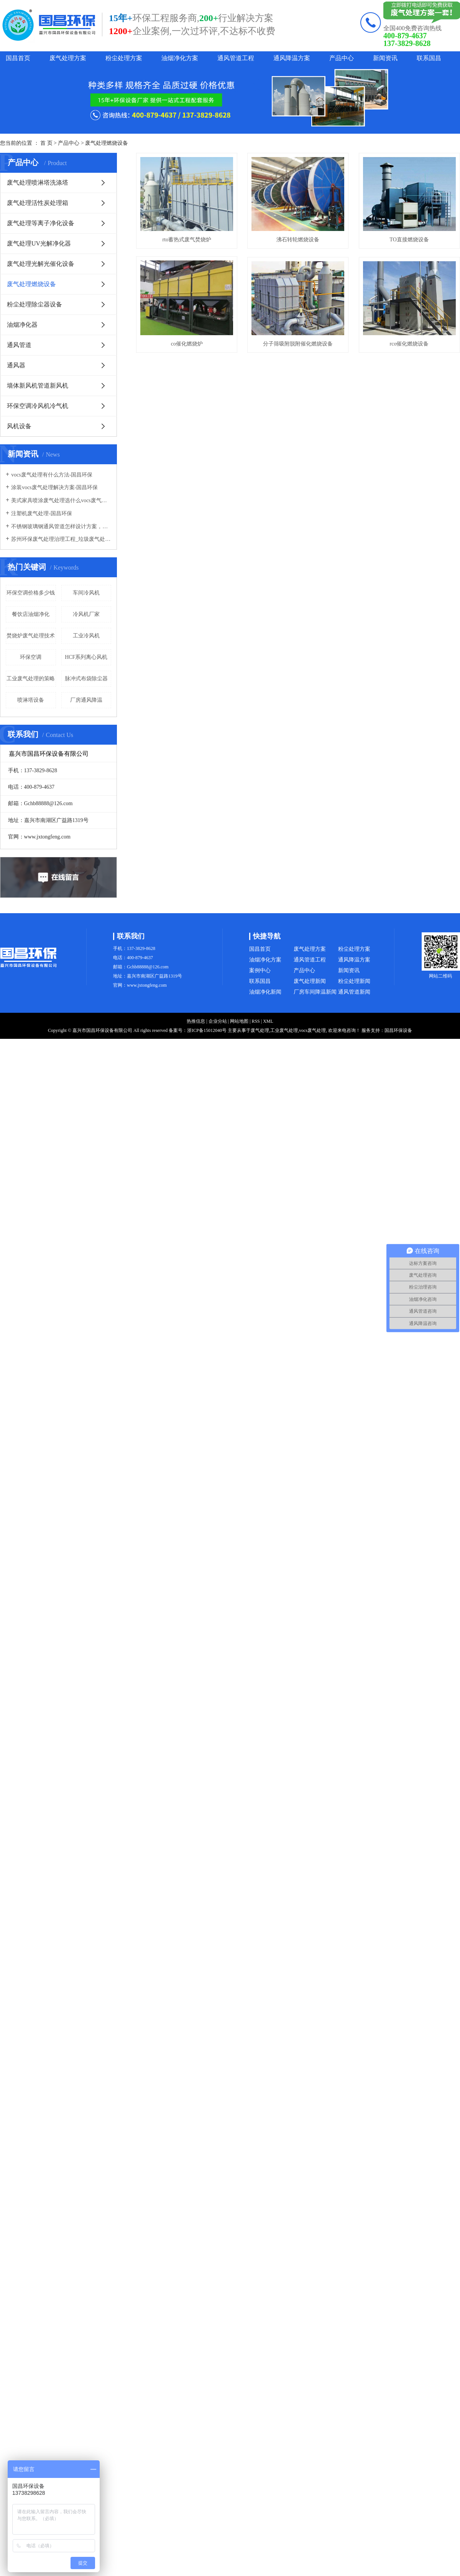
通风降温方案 (291, 58)
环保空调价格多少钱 (31, 593)
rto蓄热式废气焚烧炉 (188, 242)
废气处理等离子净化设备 (40, 223)
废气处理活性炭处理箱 (37, 203)
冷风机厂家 (86, 614)
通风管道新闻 (354, 992)
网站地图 (239, 1021)
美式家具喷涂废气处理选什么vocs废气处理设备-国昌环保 (61, 500)
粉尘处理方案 (123, 58)
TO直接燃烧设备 (188, 349)
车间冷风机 (86, 593)
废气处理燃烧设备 (106, 143)
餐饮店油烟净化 (30, 614)
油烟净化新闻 (265, 992)
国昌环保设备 (398, 1030)
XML (268, 1021)
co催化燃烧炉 (303, 349)
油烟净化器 (22, 324)
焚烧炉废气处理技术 (31, 636)
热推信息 (196, 1021)
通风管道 (19, 345)
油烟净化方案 (179, 58)
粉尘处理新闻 (354, 981)
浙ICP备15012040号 (207, 1030)
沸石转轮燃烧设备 (303, 242)
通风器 (16, 365)
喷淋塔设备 (30, 700)
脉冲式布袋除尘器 (86, 678)
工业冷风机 (86, 636)
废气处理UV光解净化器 (39, 243)
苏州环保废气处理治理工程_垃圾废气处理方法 (61, 539)
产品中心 (341, 58)
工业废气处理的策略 (31, 678)
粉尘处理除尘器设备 (34, 304)
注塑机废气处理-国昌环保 (41, 513)
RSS (255, 1021)
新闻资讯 (385, 58)
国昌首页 (18, 58)
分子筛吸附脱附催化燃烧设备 (188, 456)
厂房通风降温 (86, 700)
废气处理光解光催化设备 (40, 263)
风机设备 (19, 426)
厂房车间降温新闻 (315, 992)
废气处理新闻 (310, 981)
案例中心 (260, 970)
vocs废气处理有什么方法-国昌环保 (51, 475)
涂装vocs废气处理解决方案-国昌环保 (54, 487)
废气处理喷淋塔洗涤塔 (37, 182)
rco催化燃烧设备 (303, 456)
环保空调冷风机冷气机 (37, 406)
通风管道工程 (235, 58)
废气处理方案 (67, 58)
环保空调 (30, 657)
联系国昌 (429, 58)
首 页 (46, 143)
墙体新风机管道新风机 (37, 385)
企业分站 (218, 1021)
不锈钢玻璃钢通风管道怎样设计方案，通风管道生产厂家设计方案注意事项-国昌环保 (61, 526)
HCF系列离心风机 (86, 657)
